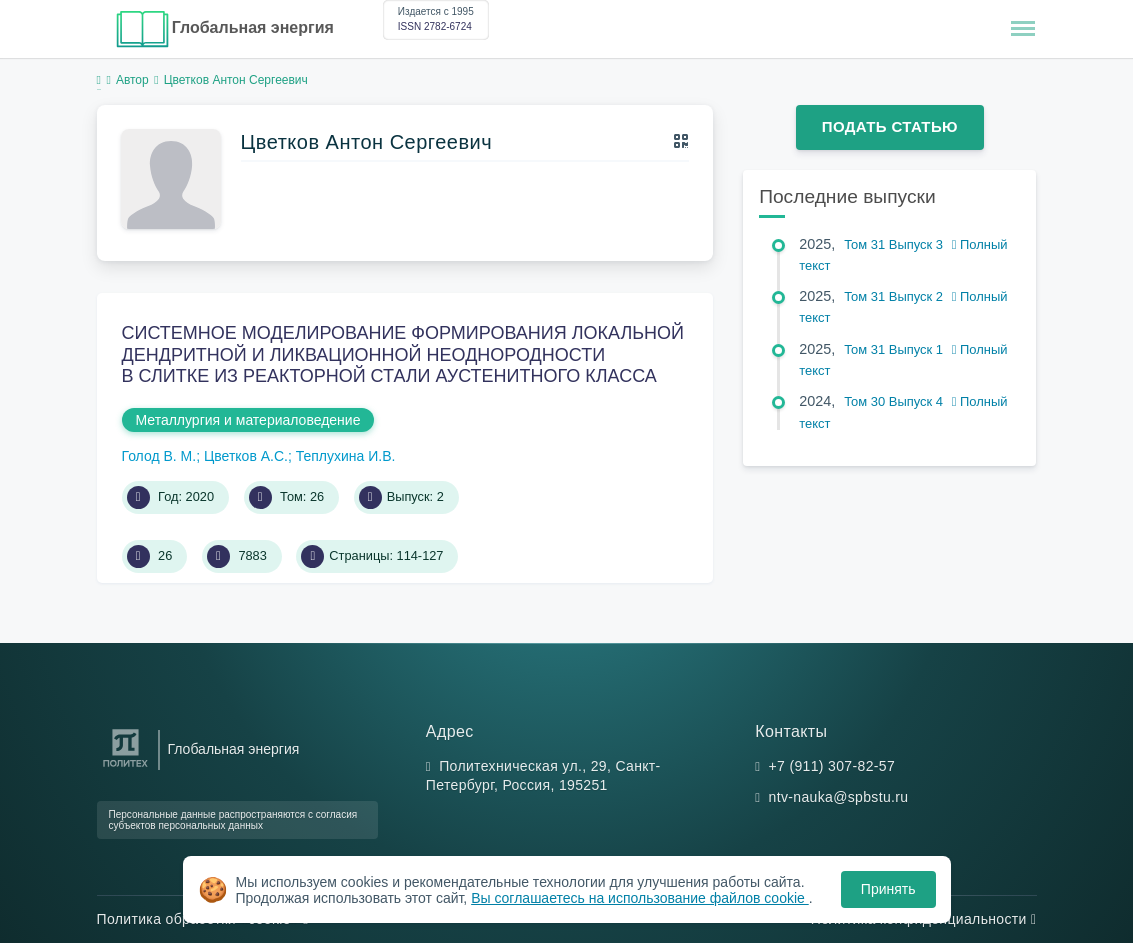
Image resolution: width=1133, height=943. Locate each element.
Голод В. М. (159, 456)
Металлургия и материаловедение (248, 420)
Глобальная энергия (253, 27)
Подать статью (890, 126)
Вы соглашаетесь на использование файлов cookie (640, 898)
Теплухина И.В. (346, 456)
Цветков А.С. (246, 456)
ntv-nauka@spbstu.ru (839, 797)
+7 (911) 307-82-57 (832, 766)
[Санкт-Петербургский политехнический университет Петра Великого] (125, 767)
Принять (888, 889)
